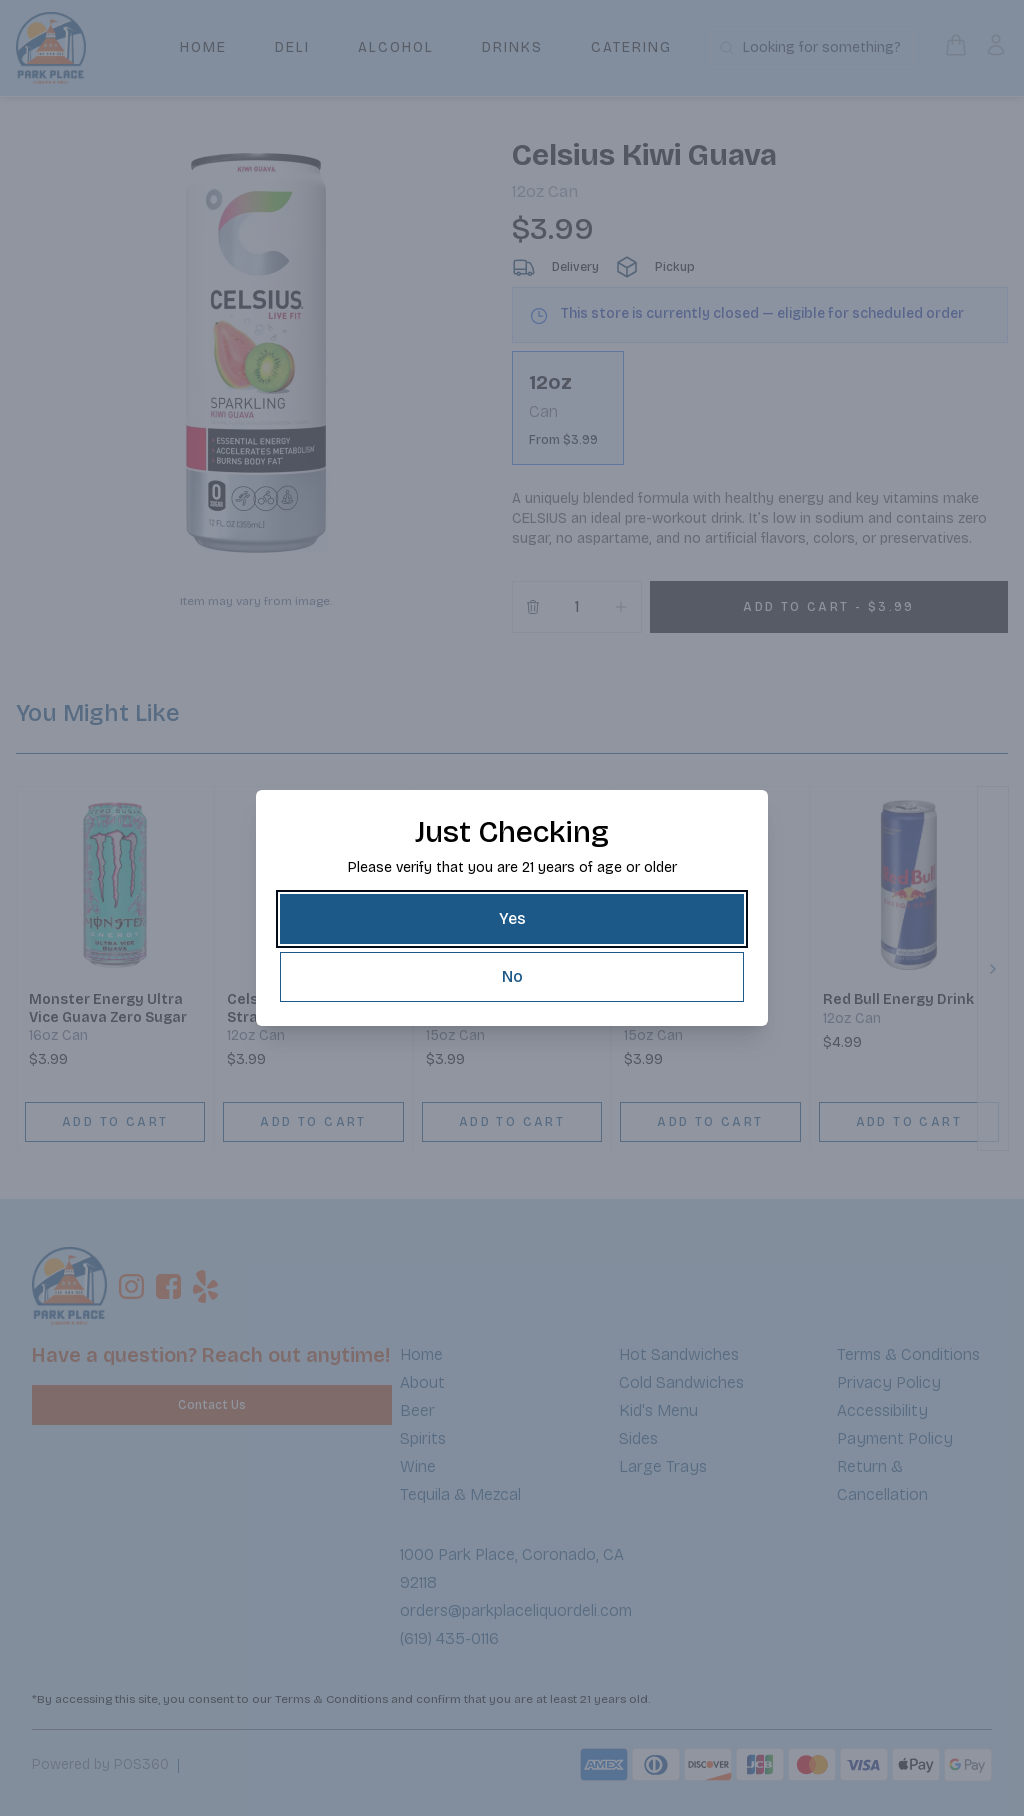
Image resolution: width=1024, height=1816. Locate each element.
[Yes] (512, 919)
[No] (512, 977)
